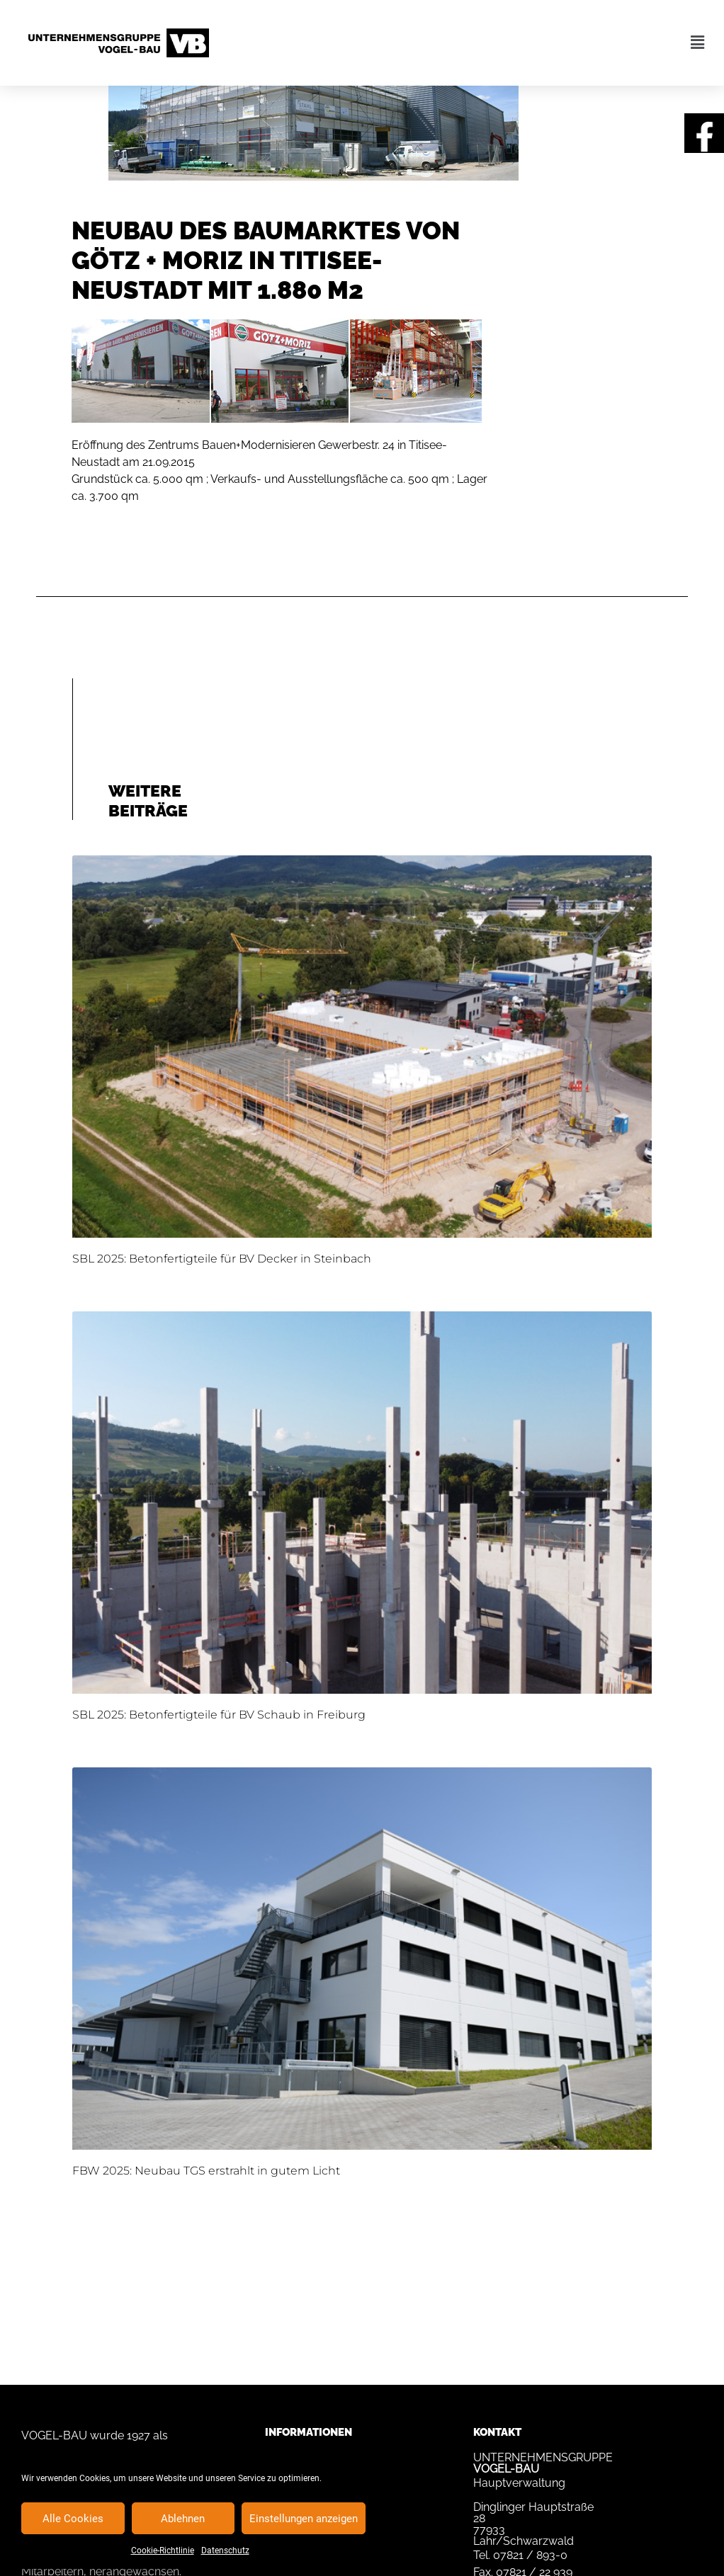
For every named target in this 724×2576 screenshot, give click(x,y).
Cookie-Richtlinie (162, 2550)
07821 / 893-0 (530, 2555)
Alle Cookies (73, 2518)
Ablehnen (183, 2518)
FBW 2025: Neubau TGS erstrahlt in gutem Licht (206, 2170)
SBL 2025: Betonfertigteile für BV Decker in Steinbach (221, 1258)
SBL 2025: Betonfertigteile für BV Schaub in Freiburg (219, 1714)
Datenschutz (225, 2550)
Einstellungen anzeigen (303, 2518)
